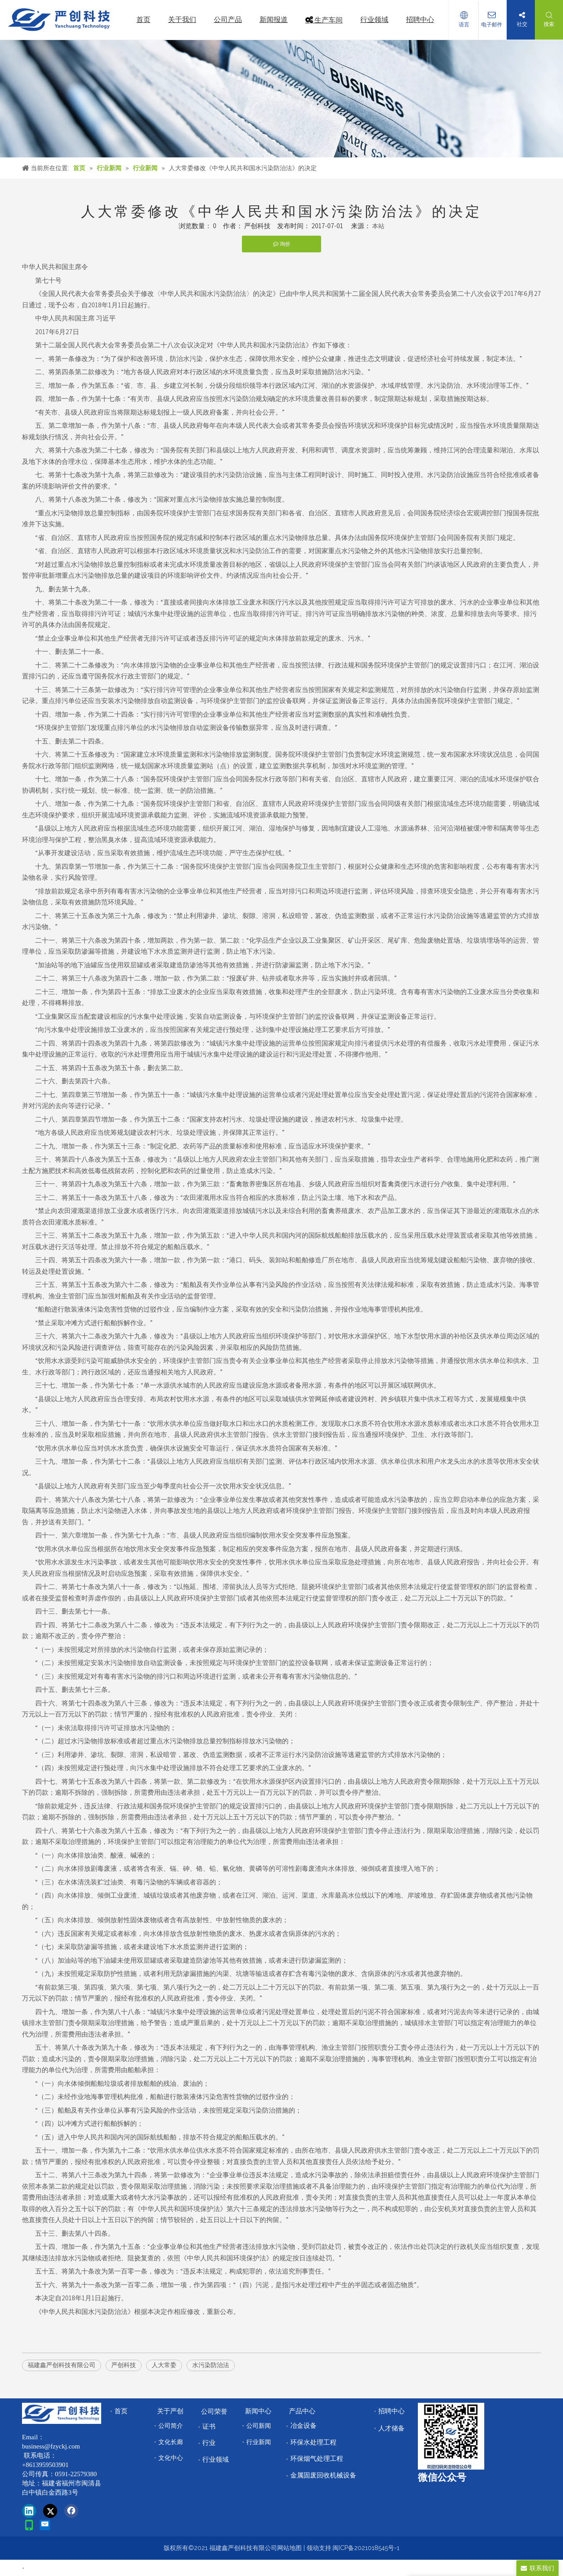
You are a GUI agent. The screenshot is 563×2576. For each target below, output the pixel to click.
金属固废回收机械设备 (323, 2475)
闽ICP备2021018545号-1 (366, 2547)
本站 (378, 226)
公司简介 (170, 2425)
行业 (209, 2443)
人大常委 (164, 2364)
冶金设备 (303, 2426)
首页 (121, 2411)
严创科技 (123, 2364)
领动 (313, 2547)
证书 (209, 2426)
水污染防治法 (210, 2364)
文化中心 (170, 2457)
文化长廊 (170, 2441)
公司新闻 (258, 2425)
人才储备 (391, 2428)
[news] (281, 98)
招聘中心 (391, 2411)
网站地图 (289, 2547)
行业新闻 (258, 2441)
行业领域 (215, 2459)
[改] (451, 2436)
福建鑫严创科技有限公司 (61, 2364)
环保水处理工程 (313, 2442)
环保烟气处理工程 (316, 2459)
